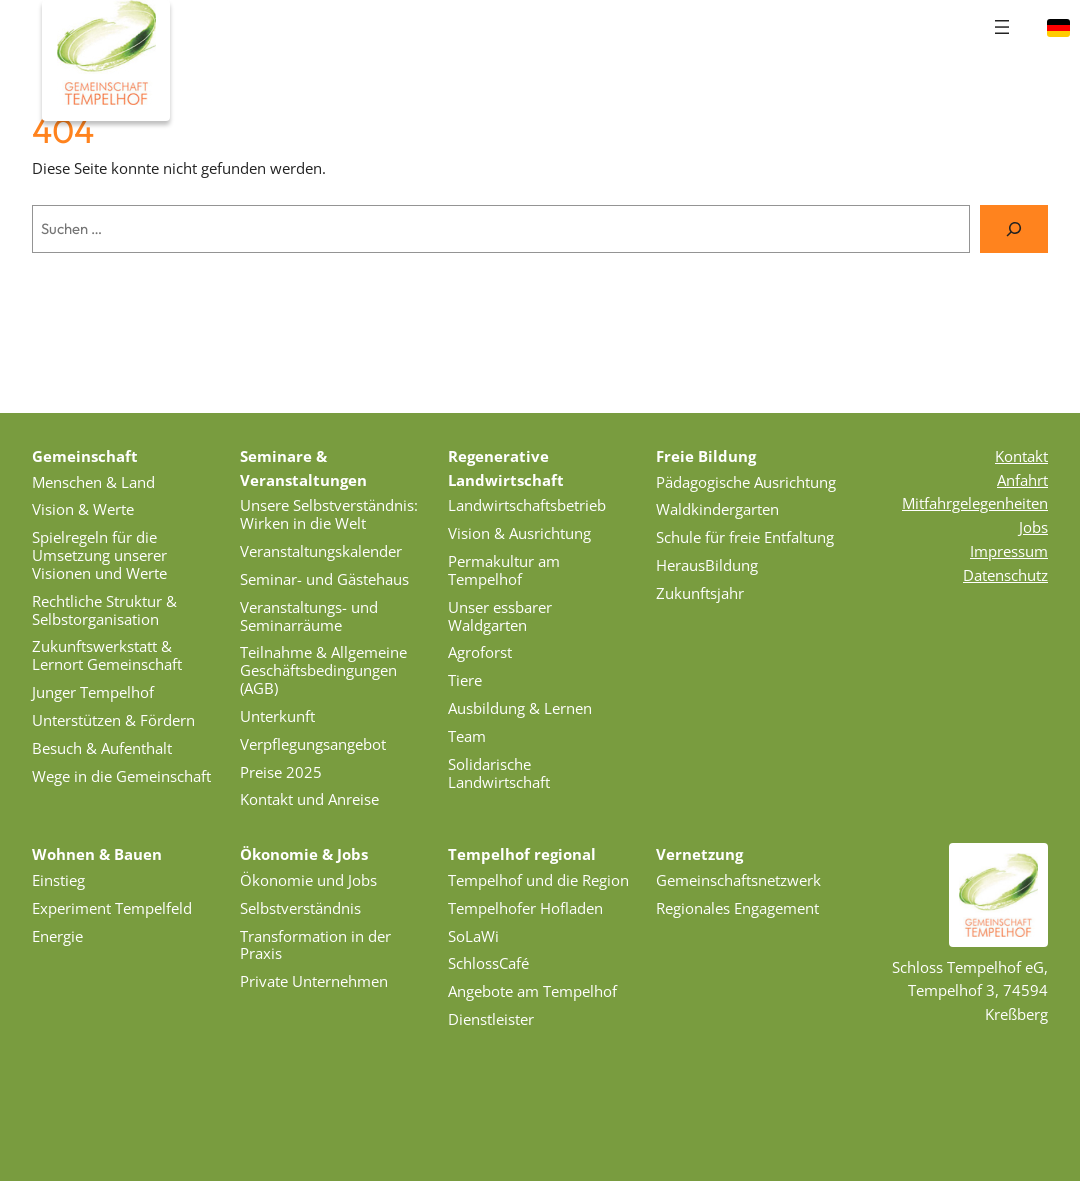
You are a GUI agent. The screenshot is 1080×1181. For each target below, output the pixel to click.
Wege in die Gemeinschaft (121, 776)
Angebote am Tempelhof (532, 991)
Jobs (1033, 527)
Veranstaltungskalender (321, 551)
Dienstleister (491, 1019)
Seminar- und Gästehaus (324, 579)
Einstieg (58, 880)
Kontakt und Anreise (309, 799)
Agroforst (480, 652)
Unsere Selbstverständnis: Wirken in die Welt (329, 514)
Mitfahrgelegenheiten (975, 503)
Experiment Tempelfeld (112, 908)
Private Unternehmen (314, 981)
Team (467, 736)
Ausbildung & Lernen (520, 708)
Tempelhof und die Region (538, 880)
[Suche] (1014, 229)
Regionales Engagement (737, 908)
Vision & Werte (83, 509)
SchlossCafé (488, 963)
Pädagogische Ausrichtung (746, 482)
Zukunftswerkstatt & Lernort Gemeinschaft (107, 655)
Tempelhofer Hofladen (525, 908)
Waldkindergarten (717, 509)
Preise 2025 (281, 772)
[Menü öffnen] (1002, 27)
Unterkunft (277, 716)
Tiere (465, 680)
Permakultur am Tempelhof (504, 570)
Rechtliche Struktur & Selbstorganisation (104, 610)
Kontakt (1021, 456)
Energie (57, 936)
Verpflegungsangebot (313, 744)
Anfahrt (1022, 480)
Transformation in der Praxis (315, 945)
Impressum (1009, 551)
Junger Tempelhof (93, 692)
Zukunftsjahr (700, 593)
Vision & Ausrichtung (519, 533)
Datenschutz (1005, 575)
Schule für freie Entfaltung (745, 537)
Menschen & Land (93, 482)
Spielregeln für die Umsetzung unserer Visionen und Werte (99, 555)
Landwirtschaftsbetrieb (527, 505)
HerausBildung (707, 565)
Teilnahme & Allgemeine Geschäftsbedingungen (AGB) (323, 670)
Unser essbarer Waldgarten (500, 616)
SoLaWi (473, 936)
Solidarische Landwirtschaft (499, 773)
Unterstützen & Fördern (113, 720)
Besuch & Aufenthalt (102, 748)
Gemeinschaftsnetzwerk (738, 880)
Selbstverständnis (300, 908)
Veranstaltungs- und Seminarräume (309, 616)
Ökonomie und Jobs (308, 880)
